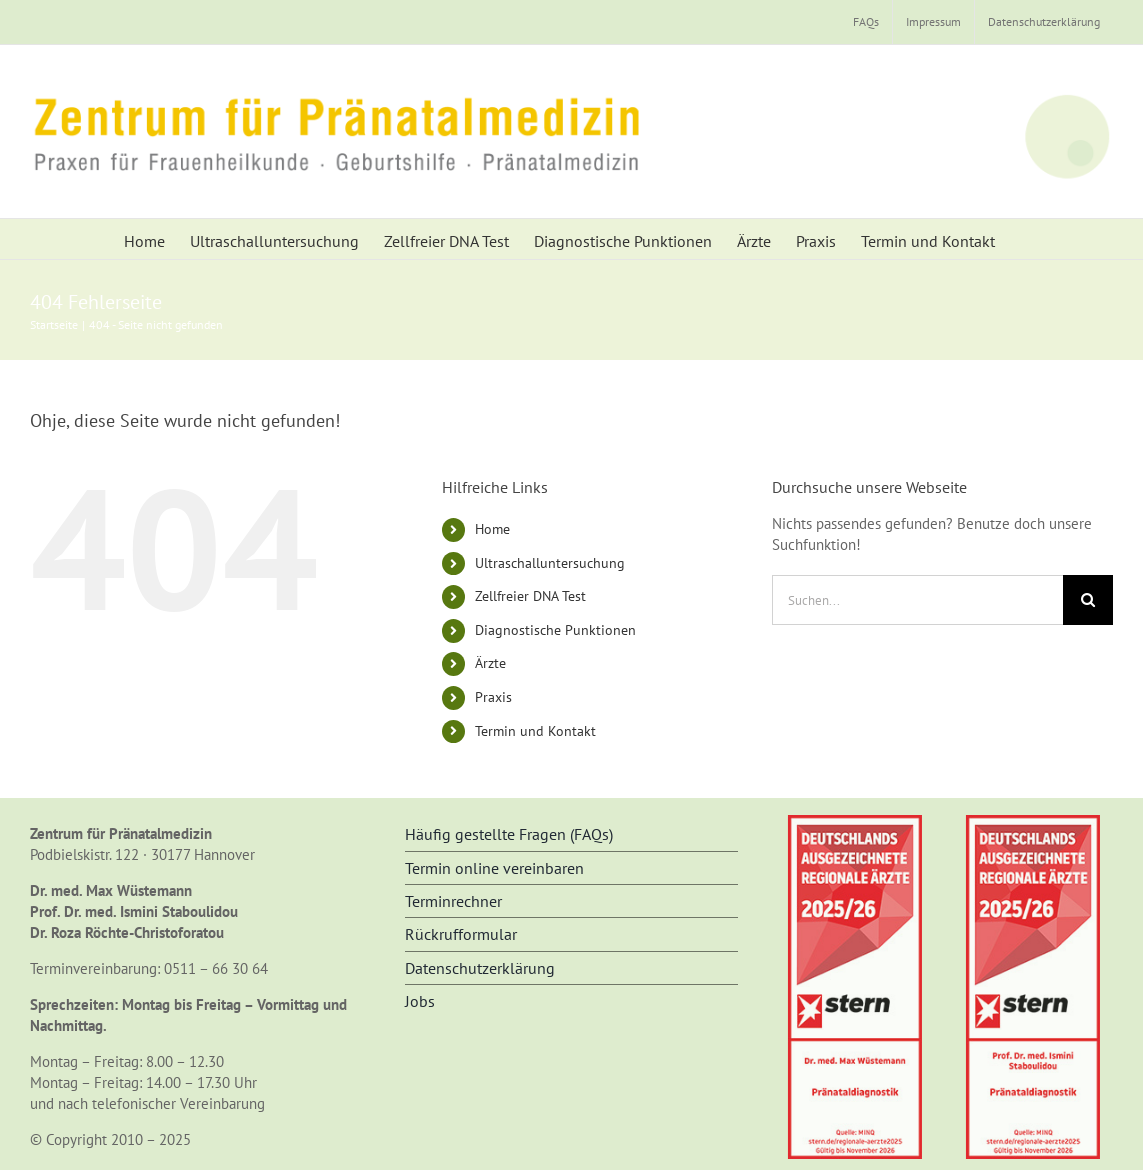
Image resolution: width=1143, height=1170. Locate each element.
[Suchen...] (917, 600)
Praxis (493, 697)
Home (492, 529)
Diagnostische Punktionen (555, 630)
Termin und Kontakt (535, 731)
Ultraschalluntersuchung (550, 563)
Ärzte (490, 663)
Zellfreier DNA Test (530, 596)
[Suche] (1088, 600)
